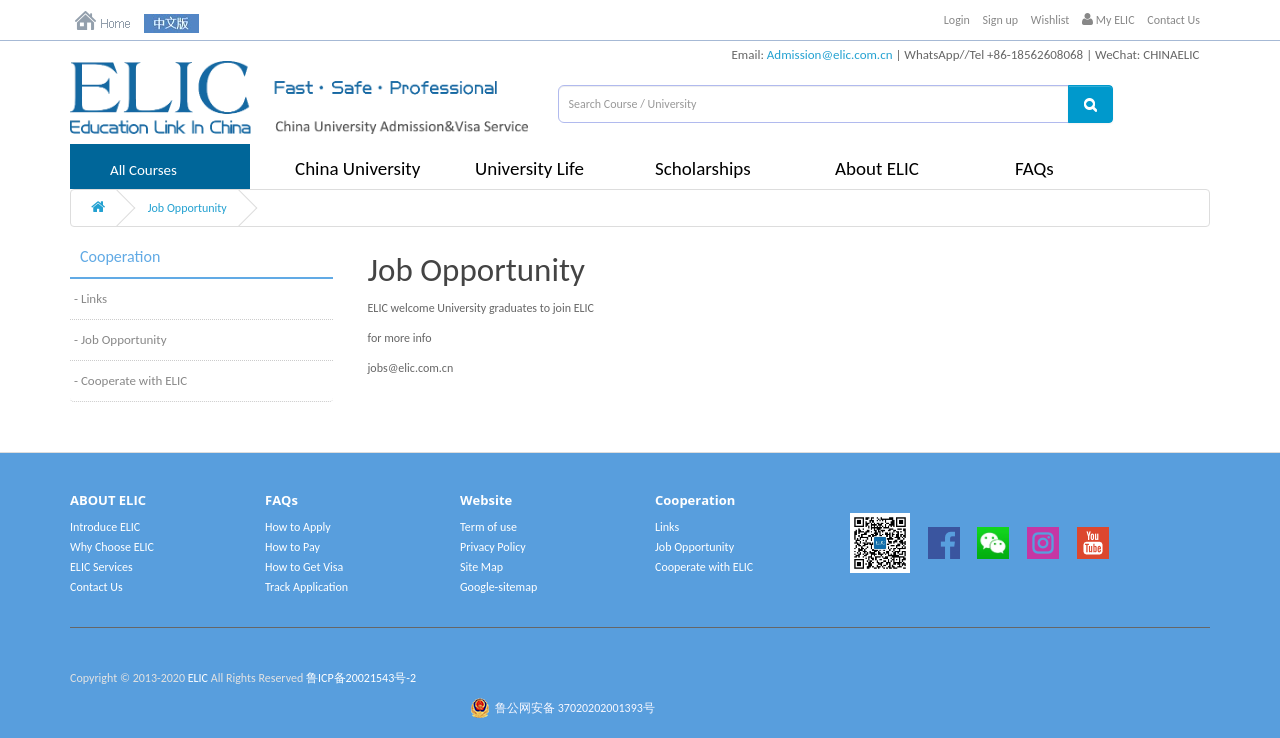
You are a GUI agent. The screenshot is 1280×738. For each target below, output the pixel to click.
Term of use (488, 527)
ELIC (198, 678)
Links (667, 527)
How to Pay (292, 547)
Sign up (1001, 20)
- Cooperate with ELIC (130, 380)
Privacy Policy (493, 547)
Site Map (481, 567)
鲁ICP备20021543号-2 (361, 678)
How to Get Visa (304, 567)
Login (957, 20)
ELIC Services (101, 567)
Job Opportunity (187, 208)
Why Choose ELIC (112, 547)
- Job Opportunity (120, 339)
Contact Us (1173, 20)
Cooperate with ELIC (704, 567)
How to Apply (298, 527)
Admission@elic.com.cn (830, 54)
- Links (90, 298)
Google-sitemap (498, 587)
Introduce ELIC (105, 527)
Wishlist (1050, 20)
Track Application (306, 587)
